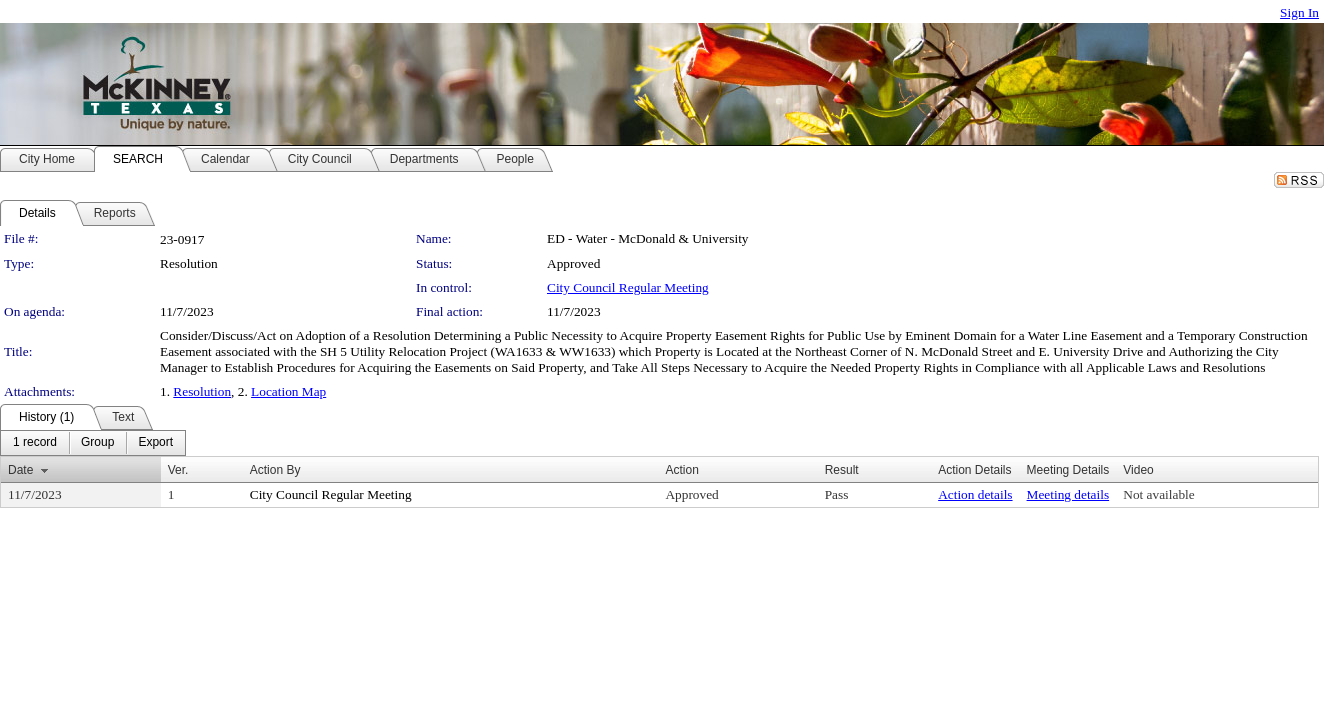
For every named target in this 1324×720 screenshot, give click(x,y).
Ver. (178, 470)
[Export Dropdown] (155, 443)
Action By (275, 470)
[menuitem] (35, 443)
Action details (975, 494)
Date (20, 470)
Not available (1158, 494)
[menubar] (93, 443)
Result (842, 470)
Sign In (1299, 12)
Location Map (288, 391)
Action (681, 470)
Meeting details (1068, 494)
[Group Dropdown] (97, 443)
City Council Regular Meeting (628, 287)
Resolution (202, 391)
